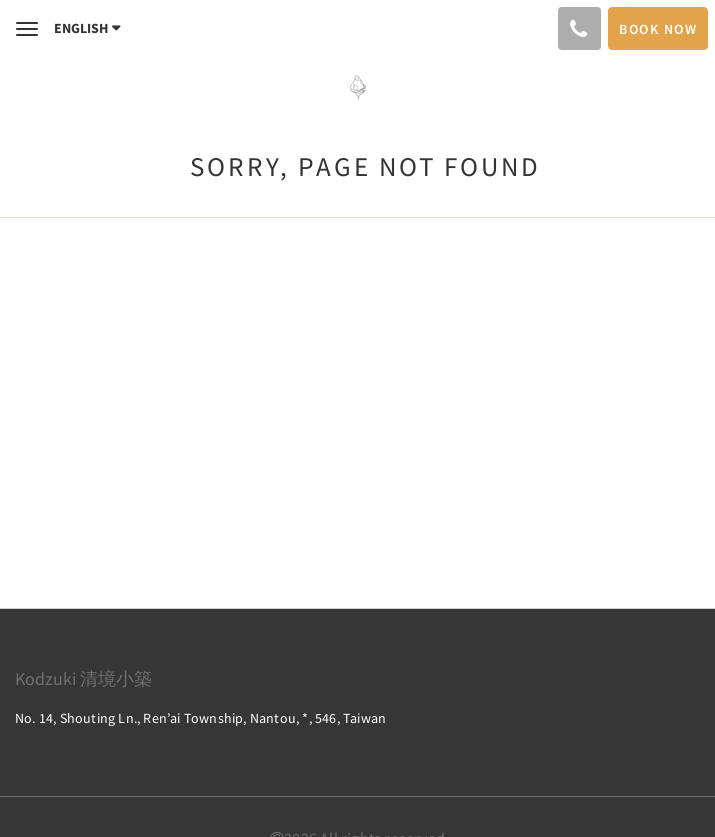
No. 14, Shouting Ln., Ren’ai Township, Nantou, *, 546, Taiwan (200, 718)
